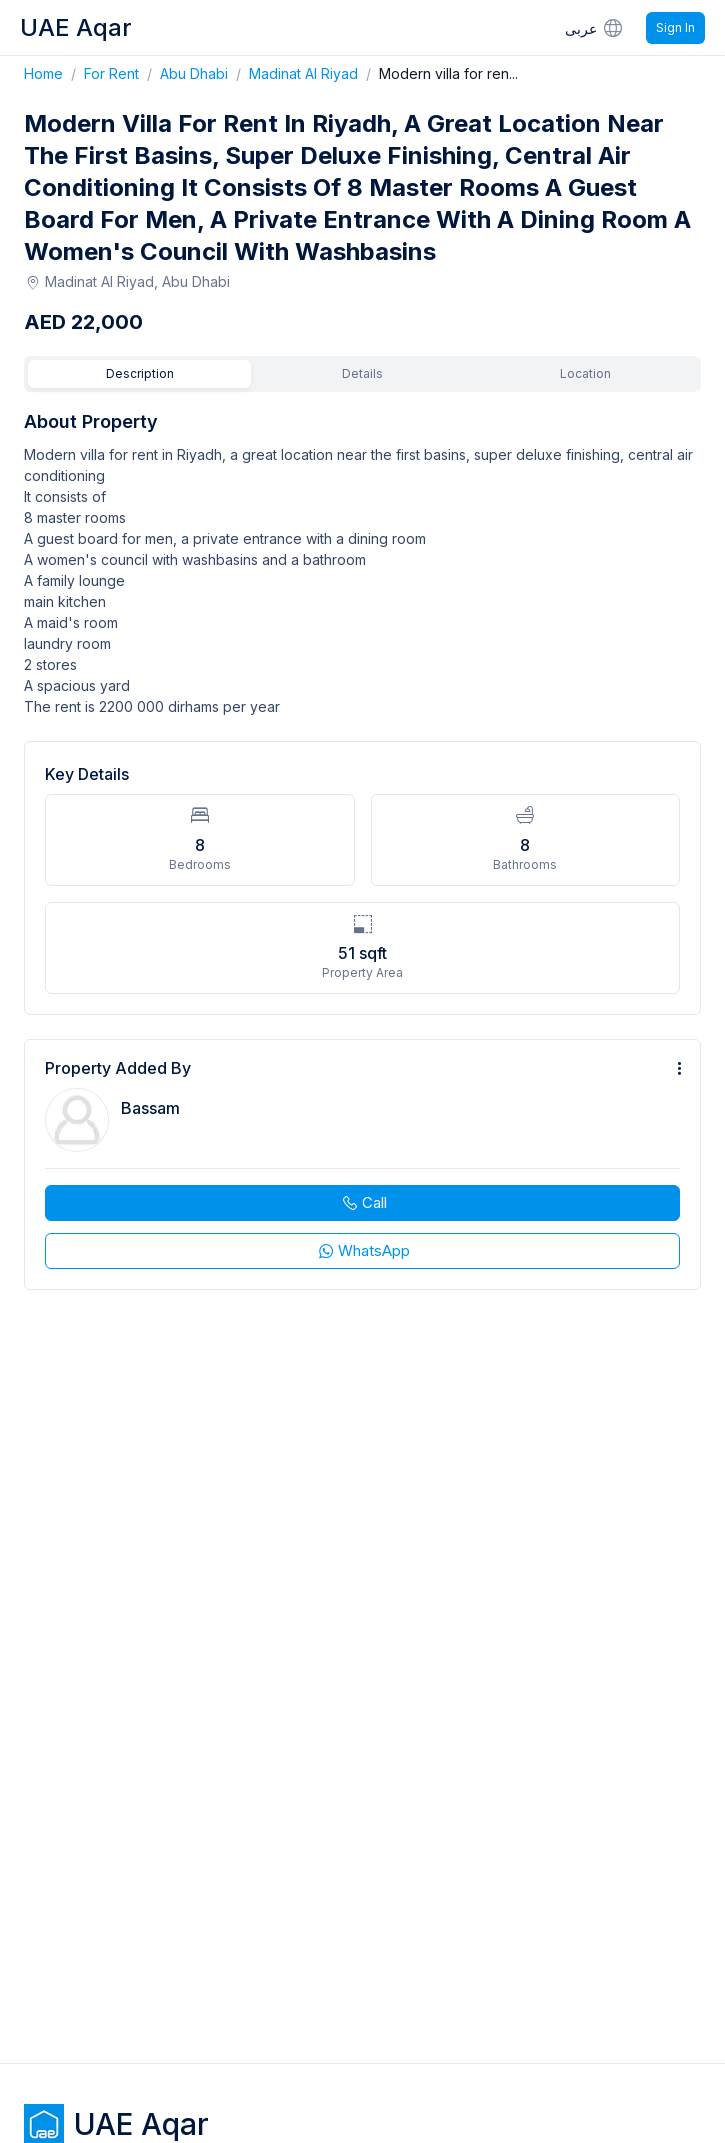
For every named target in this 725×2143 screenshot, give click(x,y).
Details (362, 373)
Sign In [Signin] (675, 27)
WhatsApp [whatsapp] (363, 1250)
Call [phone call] (363, 1202)
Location (585, 373)
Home (54, 73)
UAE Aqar (76, 27)
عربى (595, 27)
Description (140, 373)
